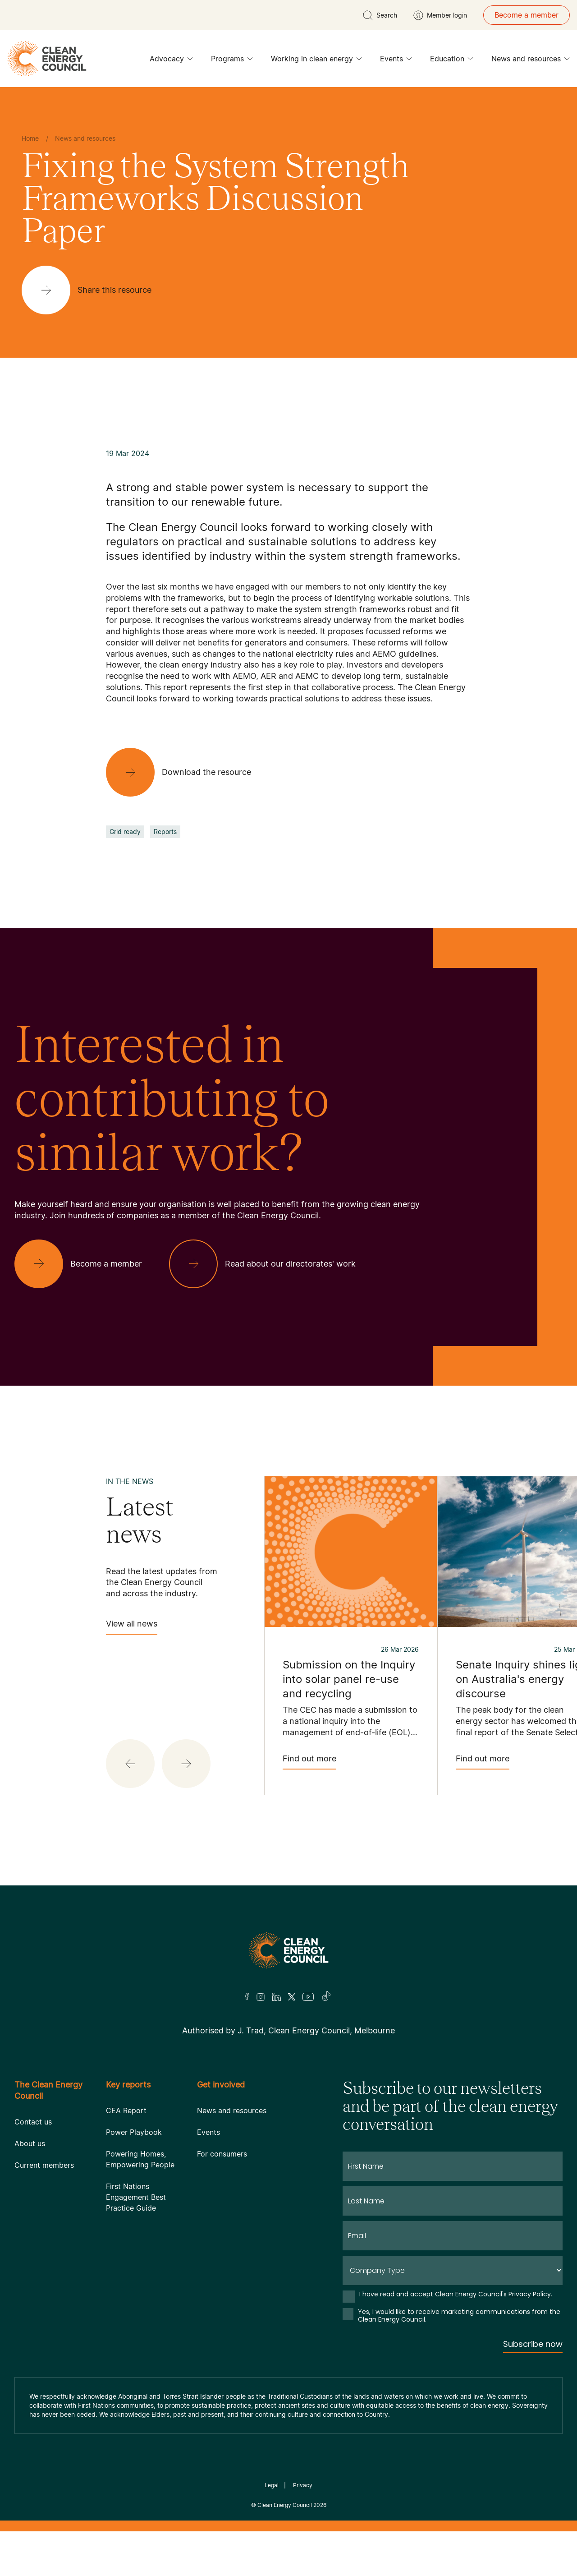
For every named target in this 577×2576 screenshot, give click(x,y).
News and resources (530, 61)
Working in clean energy (316, 61)
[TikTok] (326, 1997)
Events (396, 61)
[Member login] (440, 15)
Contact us (33, 2121)
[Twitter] (291, 1996)
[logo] (47, 58)
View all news (131, 1627)
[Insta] (260, 1997)
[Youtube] (308, 1997)
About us (29, 2143)
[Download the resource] (186, 772)
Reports (165, 831)
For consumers (222, 2153)
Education (451, 61)
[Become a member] (85, 1264)
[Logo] (288, 1950)
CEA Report (126, 2110)
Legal (272, 2485)
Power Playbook (134, 2132)
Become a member (527, 14)
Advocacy (171, 61)
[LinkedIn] (276, 1996)
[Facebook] (247, 1996)
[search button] (380, 15)
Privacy (302, 2485)
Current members (44, 2165)
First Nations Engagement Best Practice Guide (136, 2197)
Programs (232, 61)
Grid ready (125, 831)
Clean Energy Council (284, 2505)
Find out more (309, 1762)
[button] (130, 1763)
